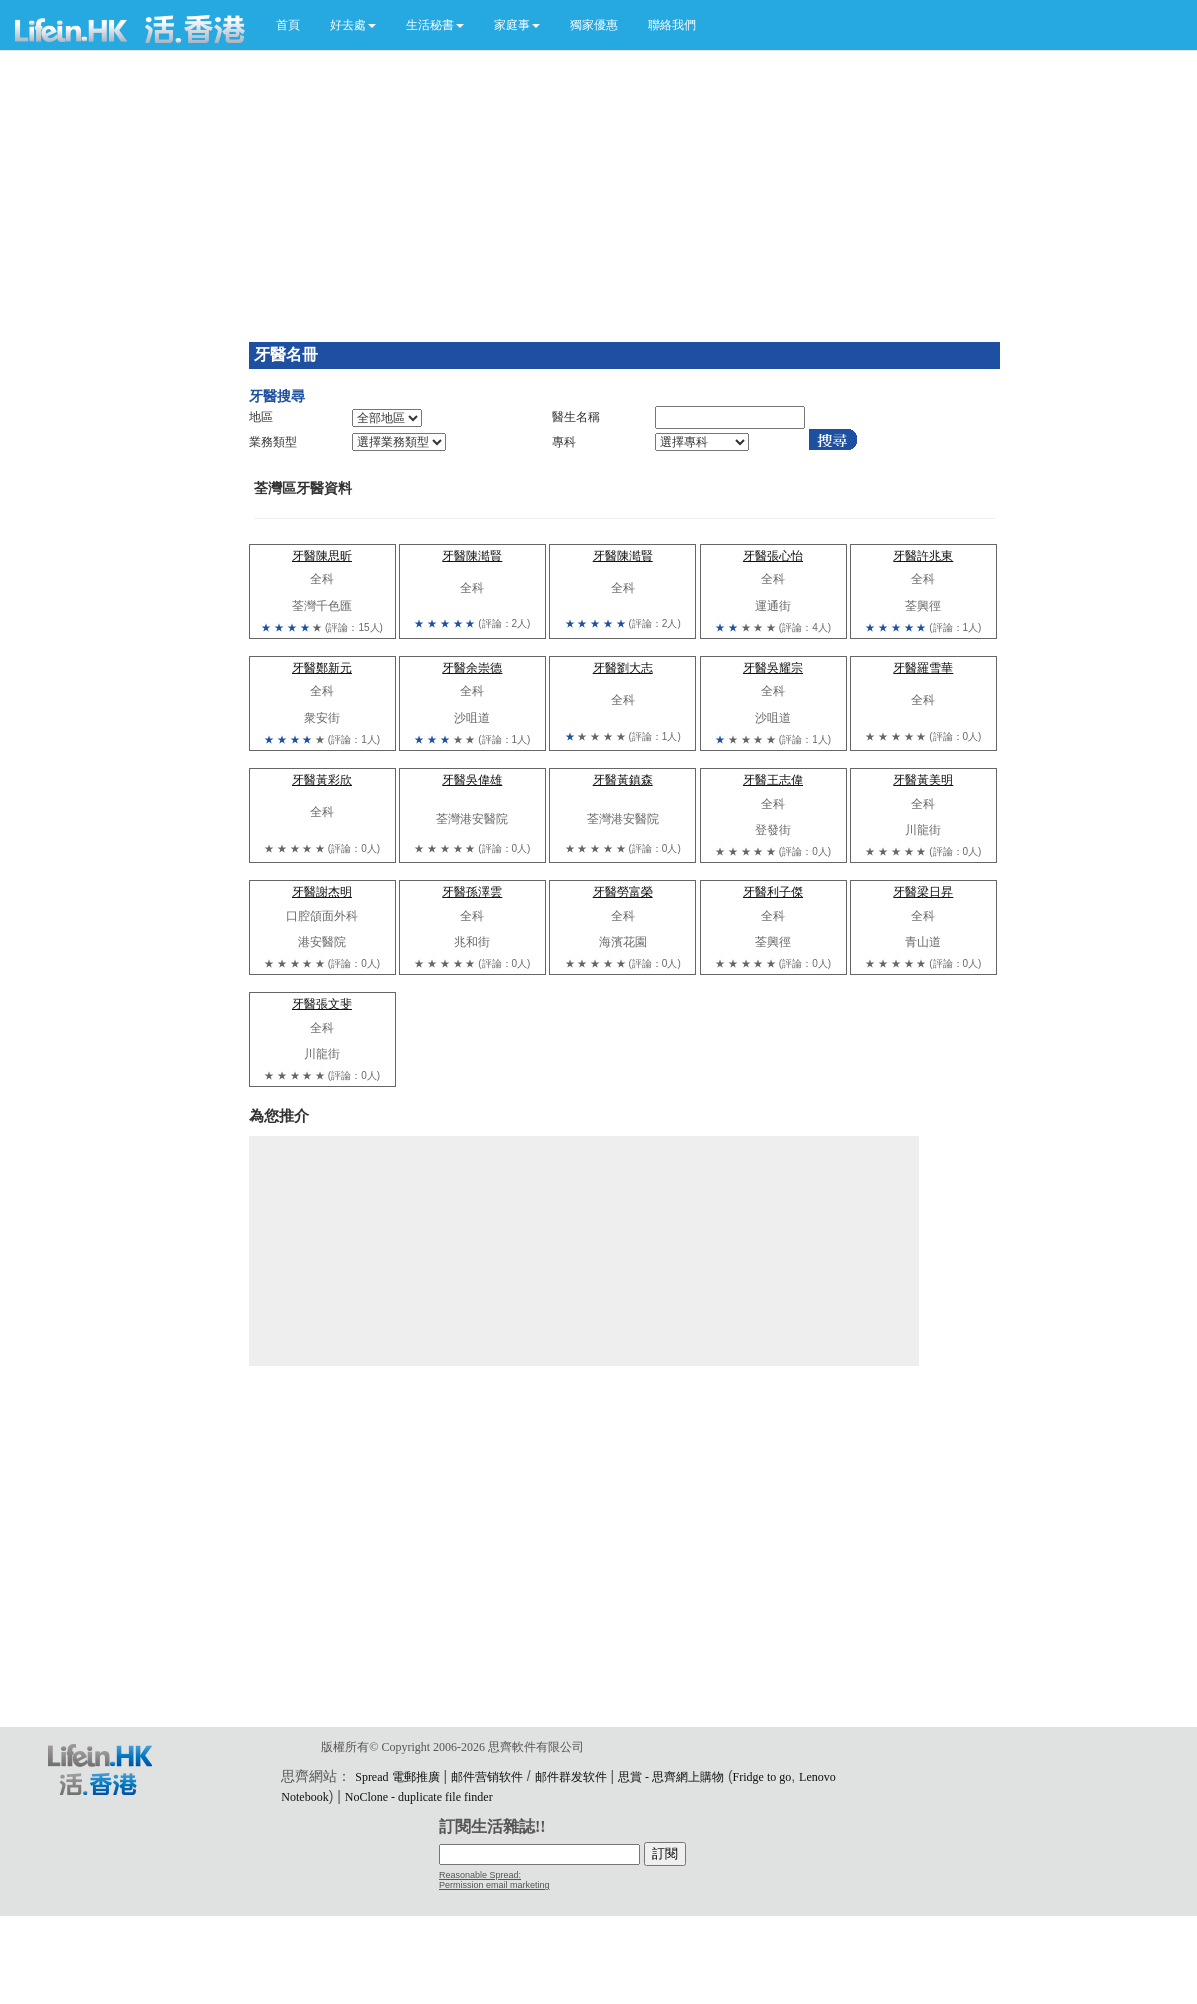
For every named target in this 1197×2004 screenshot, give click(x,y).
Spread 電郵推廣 (397, 1777)
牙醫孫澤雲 (472, 892)
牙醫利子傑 (773, 892)
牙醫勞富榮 (623, 892)
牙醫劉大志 (623, 668)
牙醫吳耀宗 (773, 668)
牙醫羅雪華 (923, 668)
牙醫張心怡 (773, 556)
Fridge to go (762, 1777)
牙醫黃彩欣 (322, 780)
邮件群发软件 (571, 1777)
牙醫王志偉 (773, 780)
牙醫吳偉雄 (472, 780)
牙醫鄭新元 (322, 668)
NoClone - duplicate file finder (419, 1797)
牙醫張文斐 (322, 1004)
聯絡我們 (672, 25)
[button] (353, 25)
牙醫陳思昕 (322, 556)
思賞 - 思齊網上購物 (671, 1777)
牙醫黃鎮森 (623, 780)
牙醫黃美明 (923, 780)
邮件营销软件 (487, 1777)
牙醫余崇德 (472, 668)
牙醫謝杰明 (322, 892)
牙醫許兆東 (923, 556)
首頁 (288, 25)
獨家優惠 (594, 25)
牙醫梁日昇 (923, 892)
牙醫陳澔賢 (472, 556)
